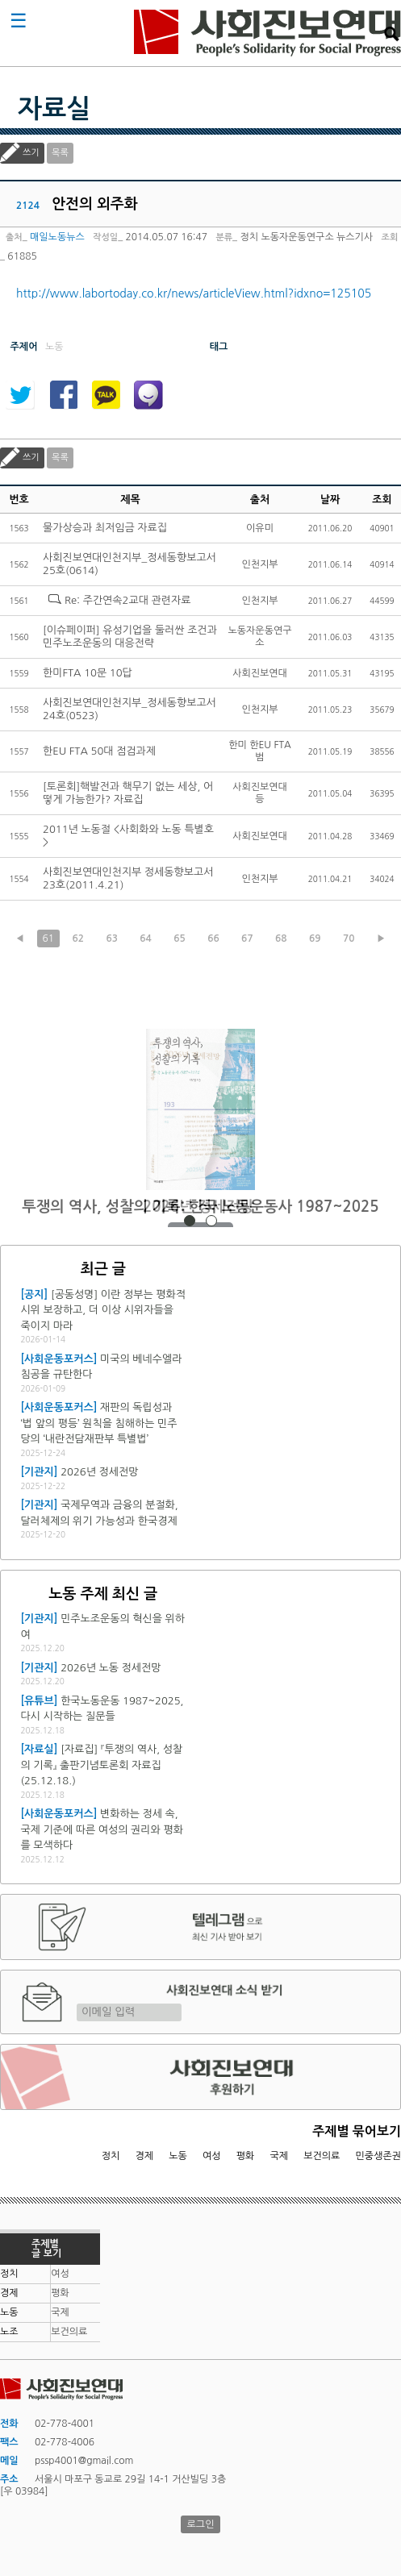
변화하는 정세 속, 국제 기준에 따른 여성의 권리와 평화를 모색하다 (101, 1829)
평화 (245, 2156)
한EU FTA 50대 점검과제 (99, 751)
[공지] (34, 1294)
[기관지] (38, 1472)
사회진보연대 (267, 33)
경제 (145, 2156)
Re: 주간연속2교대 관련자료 (127, 600)
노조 (9, 2332)
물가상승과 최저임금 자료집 (105, 527)
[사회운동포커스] (58, 1359)
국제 (279, 2156)
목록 (60, 152)
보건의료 (321, 2156)
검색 (391, 34)
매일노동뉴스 (57, 237)
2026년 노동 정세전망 (111, 1668)
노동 (178, 2156)
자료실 (54, 109)
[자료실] (38, 1749)
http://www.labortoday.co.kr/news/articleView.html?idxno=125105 (193, 293)
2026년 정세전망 (200, 1206)
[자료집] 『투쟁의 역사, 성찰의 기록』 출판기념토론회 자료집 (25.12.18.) (101, 1765)
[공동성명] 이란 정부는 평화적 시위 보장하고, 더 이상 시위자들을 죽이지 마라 (103, 1310)
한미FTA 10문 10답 (87, 673)
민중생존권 (378, 2156)
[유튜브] (38, 1701)
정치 (111, 2156)
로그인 (201, 2524)
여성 (212, 2156)
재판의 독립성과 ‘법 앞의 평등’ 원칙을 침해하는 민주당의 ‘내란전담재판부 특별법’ (98, 1423)
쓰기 (31, 152)
